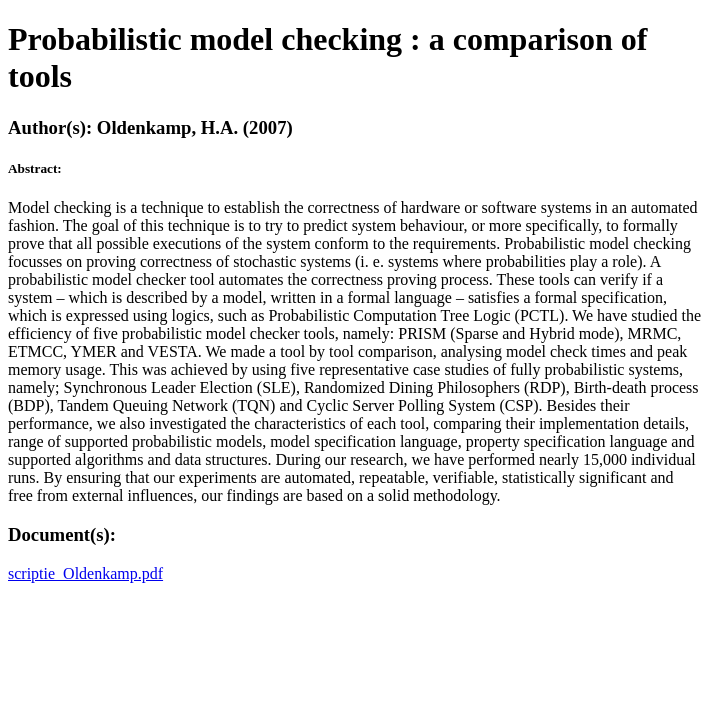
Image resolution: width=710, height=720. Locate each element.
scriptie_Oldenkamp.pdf (85, 573)
